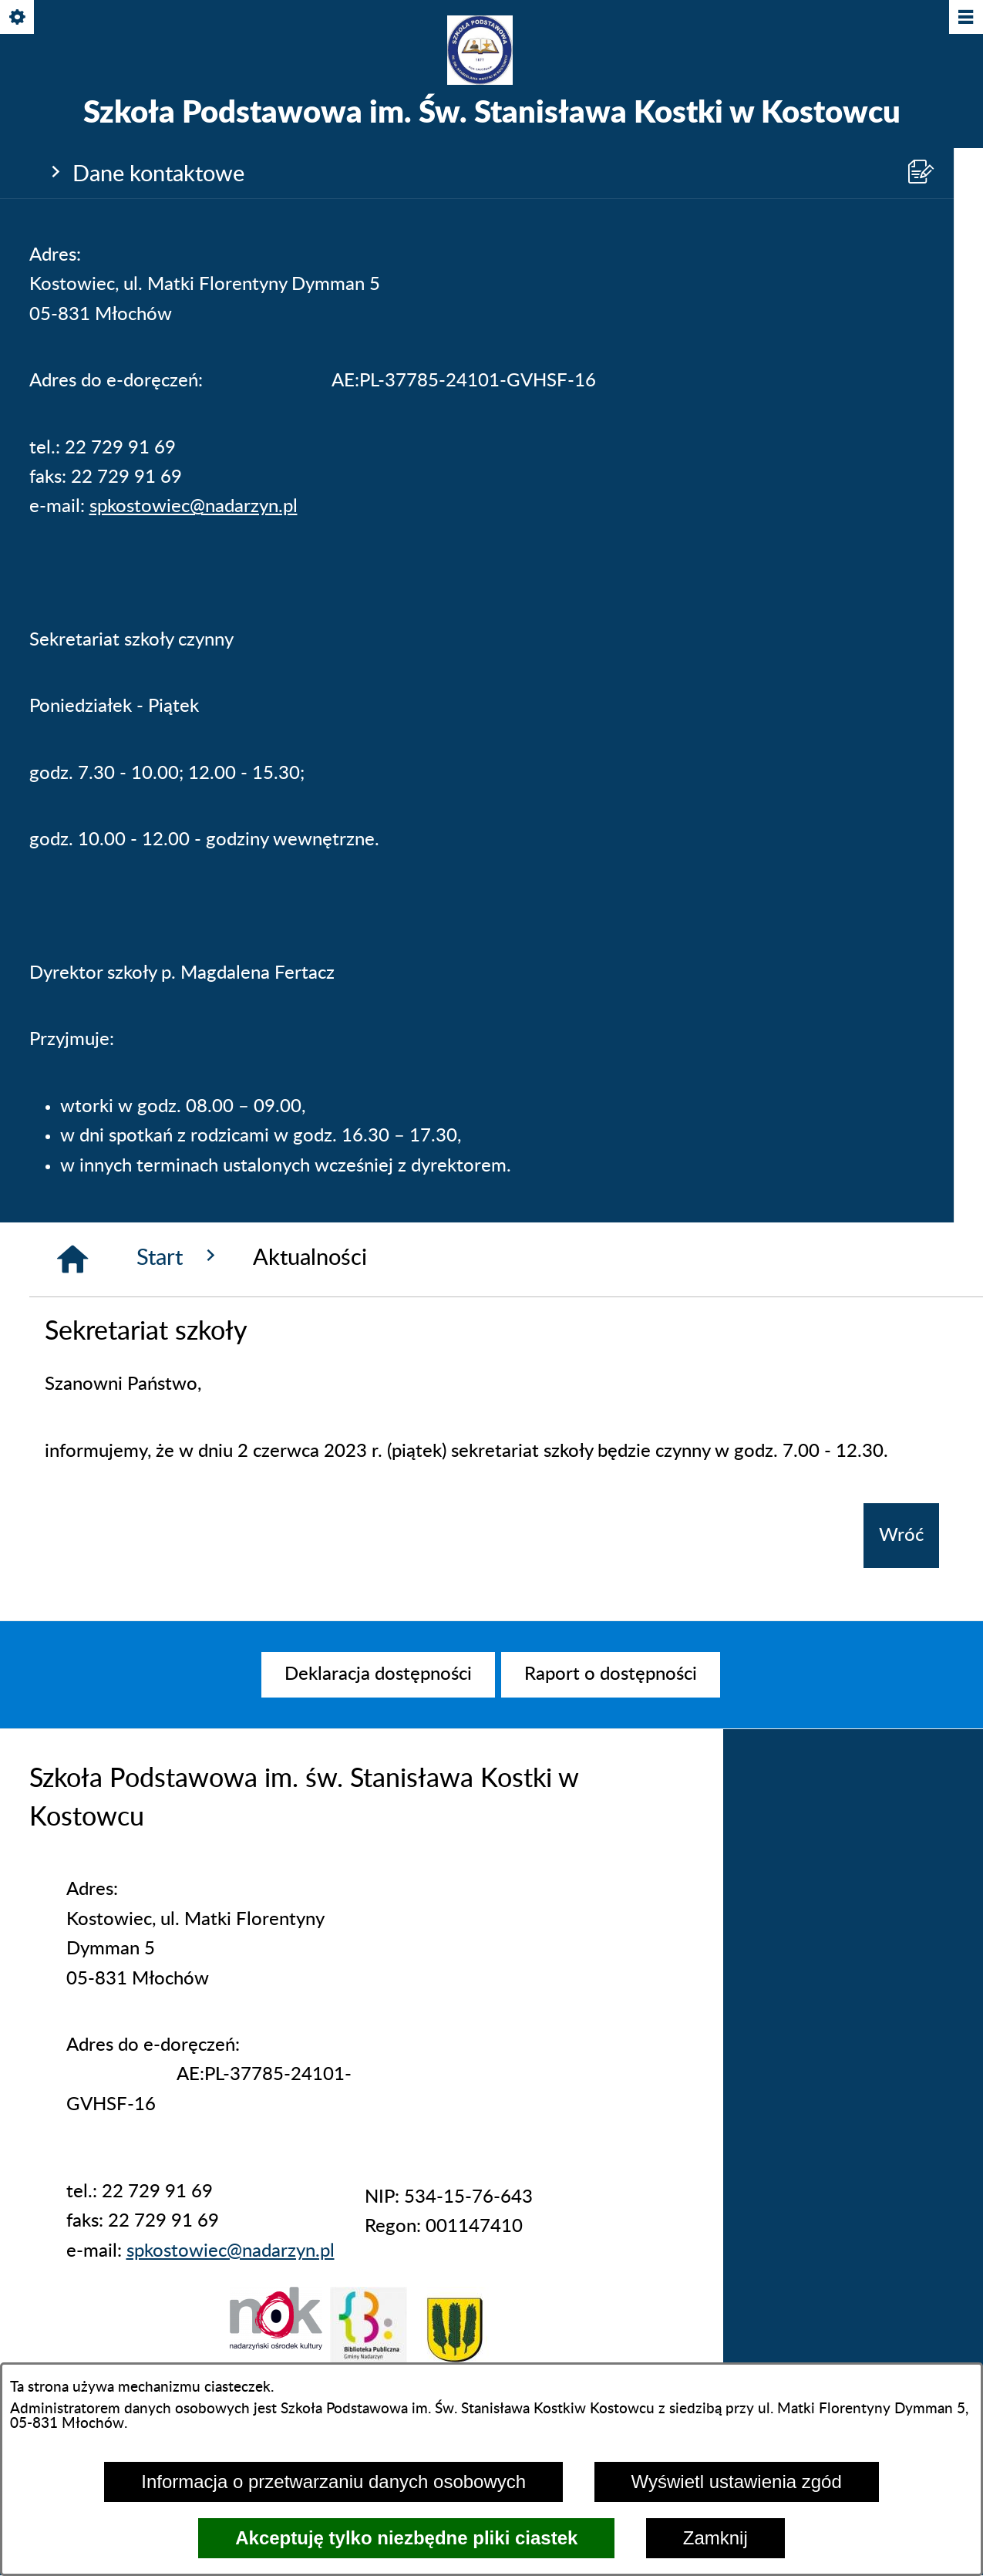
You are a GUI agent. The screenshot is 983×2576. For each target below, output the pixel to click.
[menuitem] (378, 1674)
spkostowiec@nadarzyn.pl (193, 506)
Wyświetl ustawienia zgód (736, 2481)
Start (179, 1256)
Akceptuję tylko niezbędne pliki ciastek (406, 2537)
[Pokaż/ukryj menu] (965, 18)
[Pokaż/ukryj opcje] (18, 18)
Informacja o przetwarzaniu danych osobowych (333, 2481)
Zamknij (715, 2537)
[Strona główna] (72, 1259)
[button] (276, 2344)
